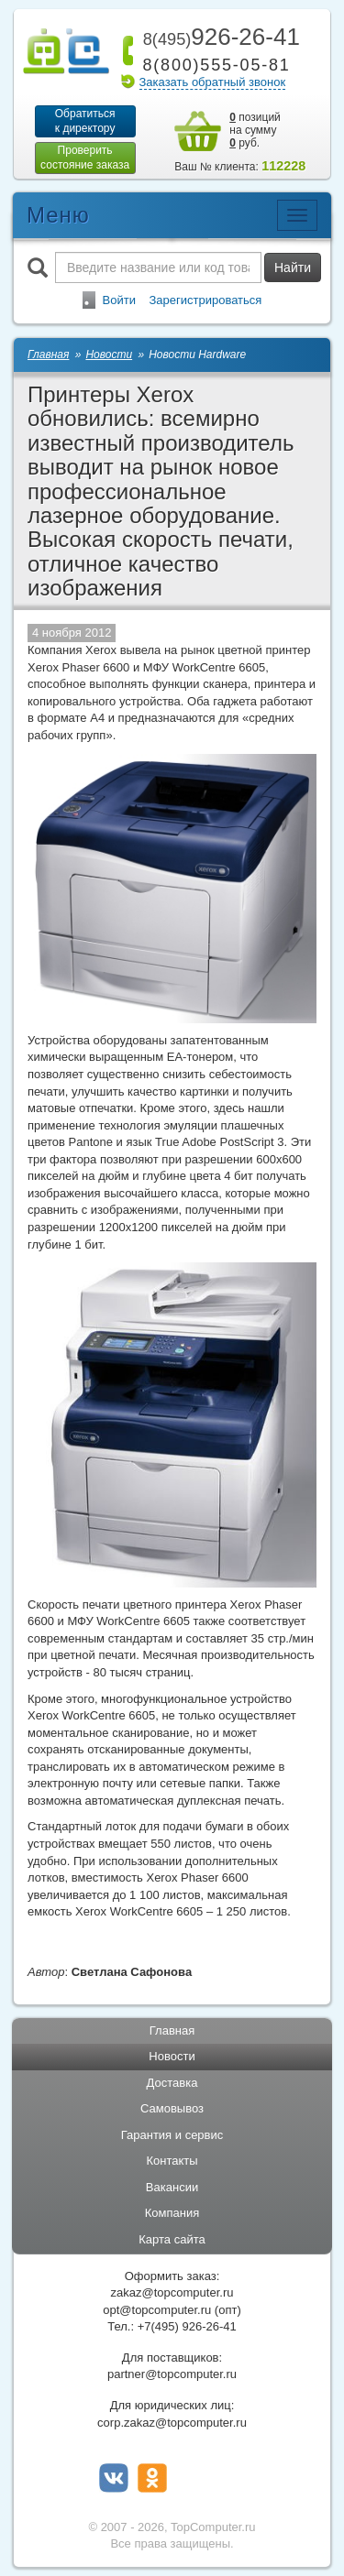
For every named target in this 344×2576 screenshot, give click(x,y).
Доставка (172, 2083)
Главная (172, 2030)
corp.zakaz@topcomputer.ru (172, 2422)
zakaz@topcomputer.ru (172, 2292)
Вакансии (172, 2187)
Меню (58, 214)
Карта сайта (172, 2239)
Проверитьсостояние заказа (84, 157)
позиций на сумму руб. (255, 130)
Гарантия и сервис (172, 2135)
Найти (292, 267)
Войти (119, 300)
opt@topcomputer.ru (157, 2310)
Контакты (171, 2160)
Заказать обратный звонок (212, 82)
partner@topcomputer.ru (172, 2374)
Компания (172, 2213)
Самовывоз (172, 2108)
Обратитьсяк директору (85, 121)
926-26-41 (218, 36)
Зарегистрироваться (205, 300)
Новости (171, 2056)
